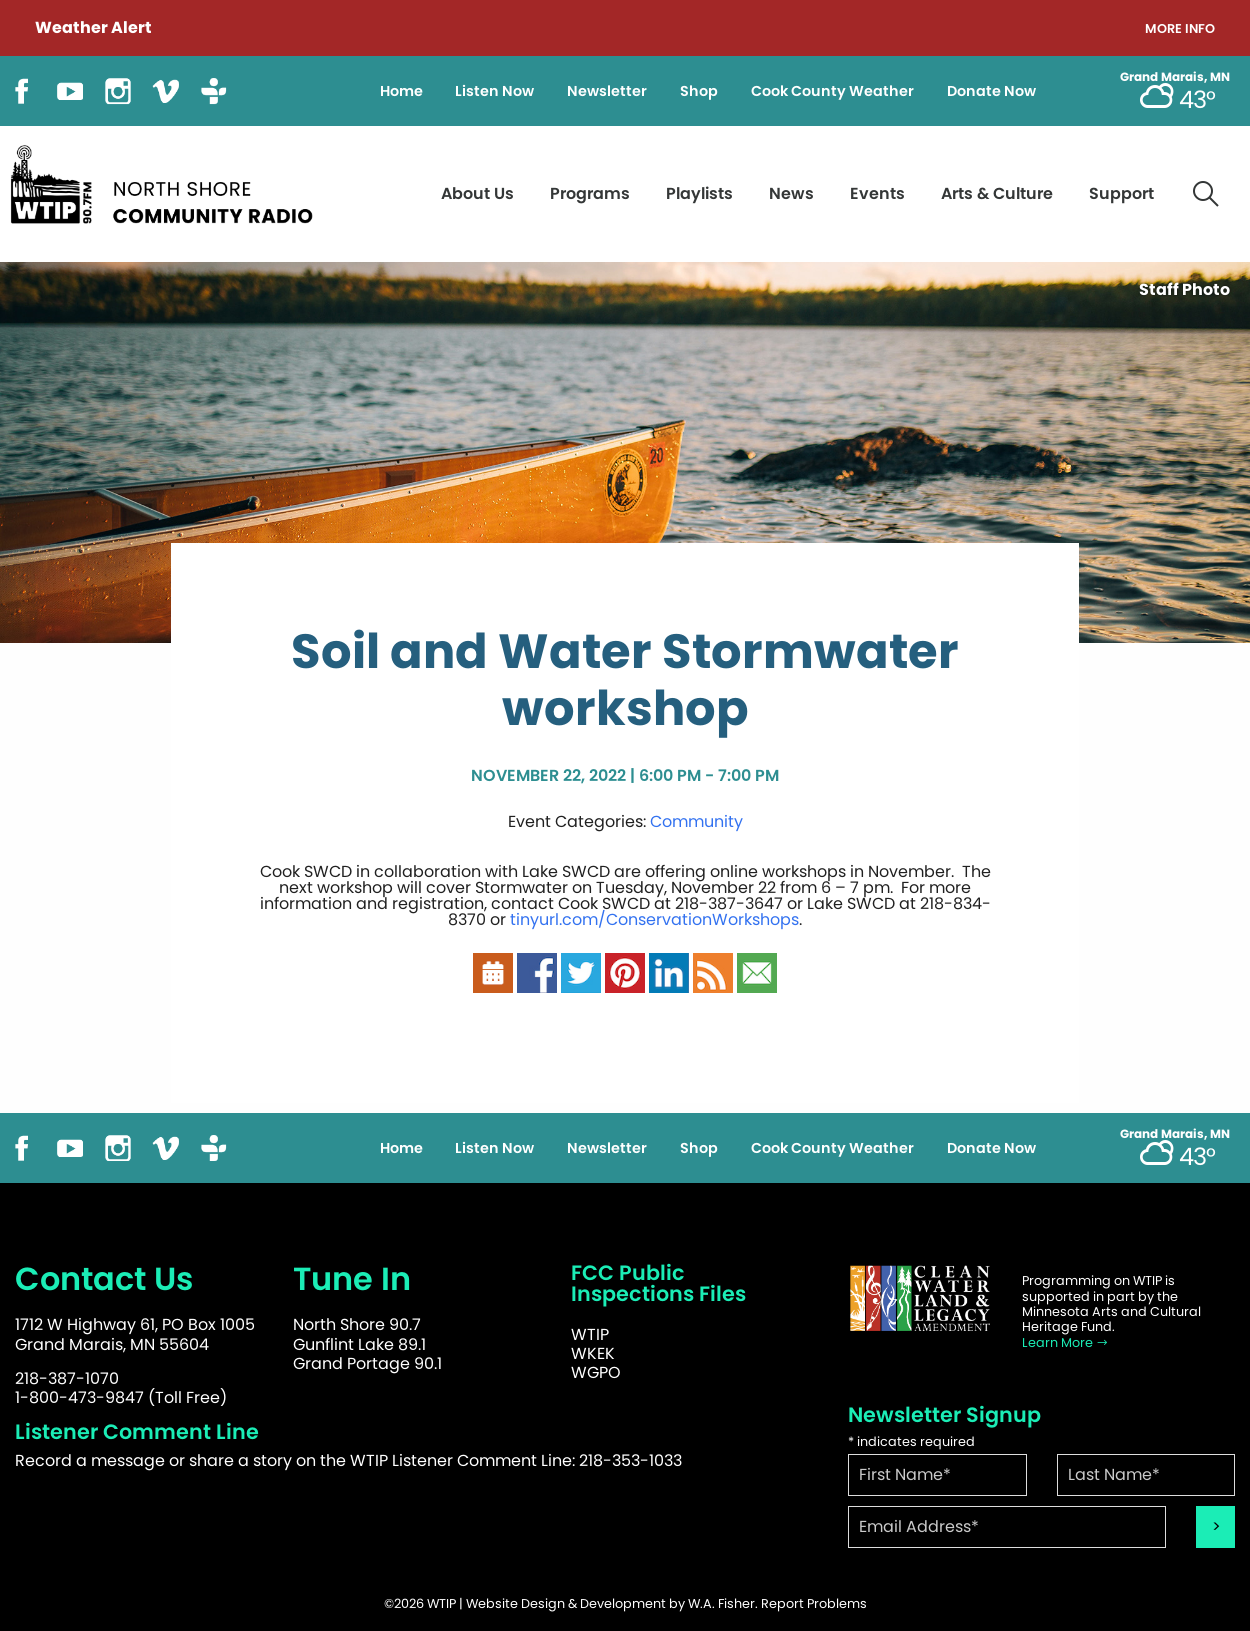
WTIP (590, 1334)
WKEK (593, 1353)
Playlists (699, 193)
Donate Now (991, 91)
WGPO (596, 1372)
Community (696, 821)
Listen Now (494, 91)
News (791, 193)
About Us (477, 193)
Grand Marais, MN (1175, 77)
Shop (699, 91)
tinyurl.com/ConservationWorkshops (654, 919)
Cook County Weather (832, 91)
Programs (590, 193)
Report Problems (814, 1603)
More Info (1180, 29)
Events (877, 193)
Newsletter (607, 91)
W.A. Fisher (721, 1603)
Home (401, 91)
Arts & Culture (997, 193)
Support (1121, 193)
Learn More (1065, 1342)
